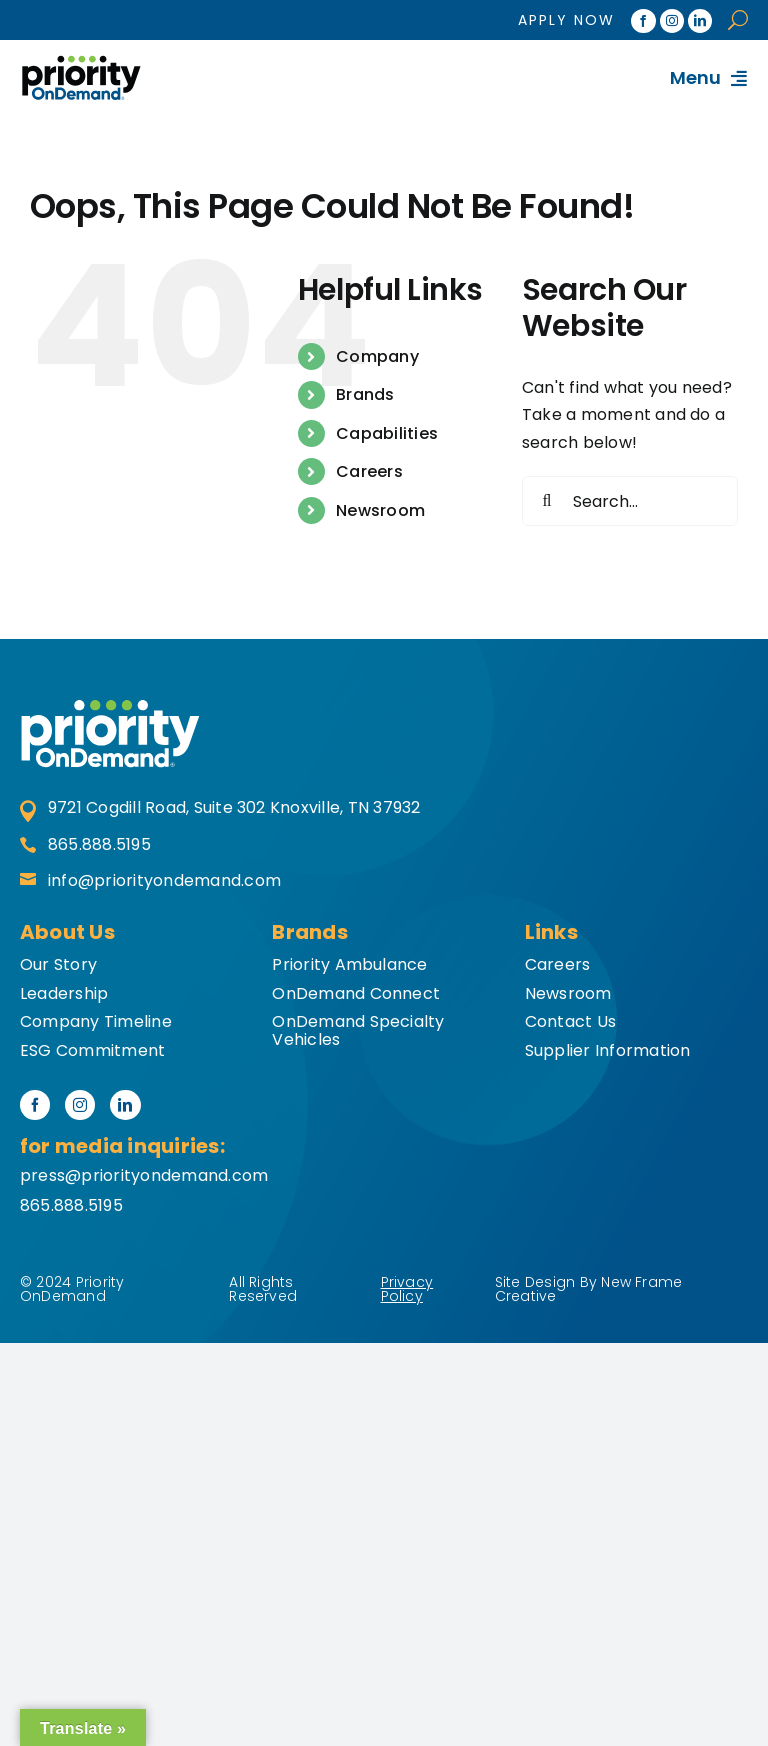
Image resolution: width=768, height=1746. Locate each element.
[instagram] (672, 21)
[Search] (547, 501)
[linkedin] (700, 21)
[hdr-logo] (81, 62)
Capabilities (387, 433)
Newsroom (380, 510)
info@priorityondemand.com (150, 881)
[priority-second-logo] (110, 706)
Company (377, 356)
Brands (365, 394)
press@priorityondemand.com (144, 1175)
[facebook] (643, 21)
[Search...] (630, 501)
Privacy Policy (407, 1289)
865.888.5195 (85, 845)
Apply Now (566, 20)
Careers (369, 471)
